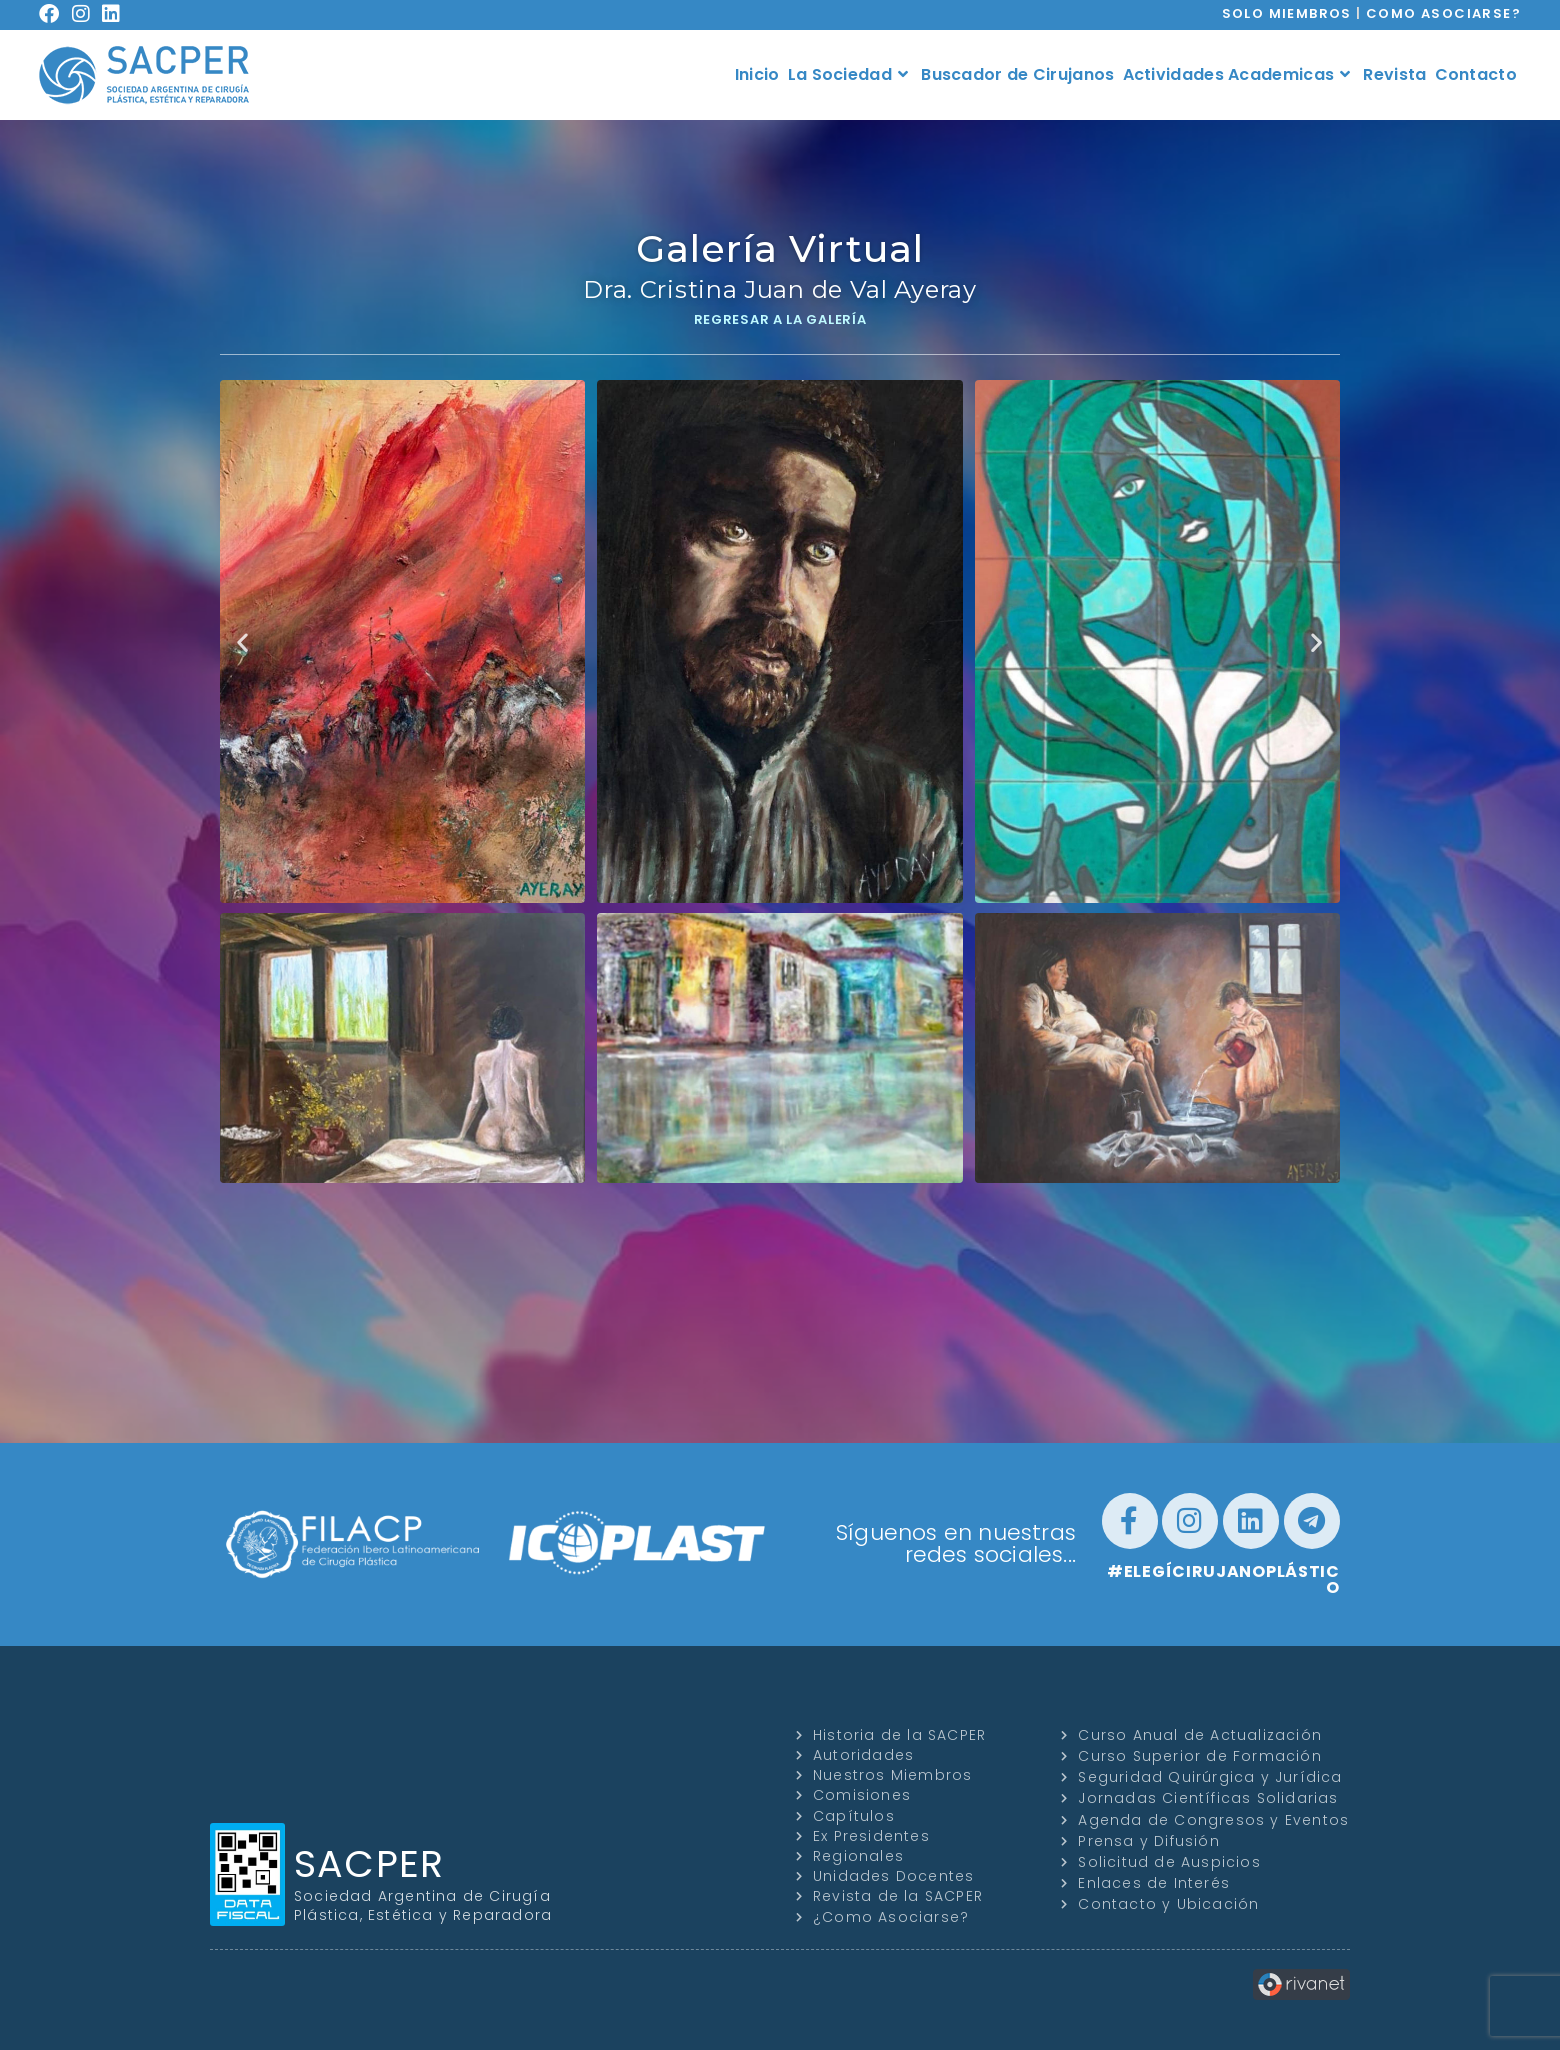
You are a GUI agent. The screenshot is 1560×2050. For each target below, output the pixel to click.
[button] (243, 641)
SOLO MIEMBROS (1287, 13)
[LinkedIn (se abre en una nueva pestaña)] (117, 14)
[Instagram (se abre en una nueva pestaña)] (87, 14)
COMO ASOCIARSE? (1443, 13)
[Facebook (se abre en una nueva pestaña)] (55, 14)
